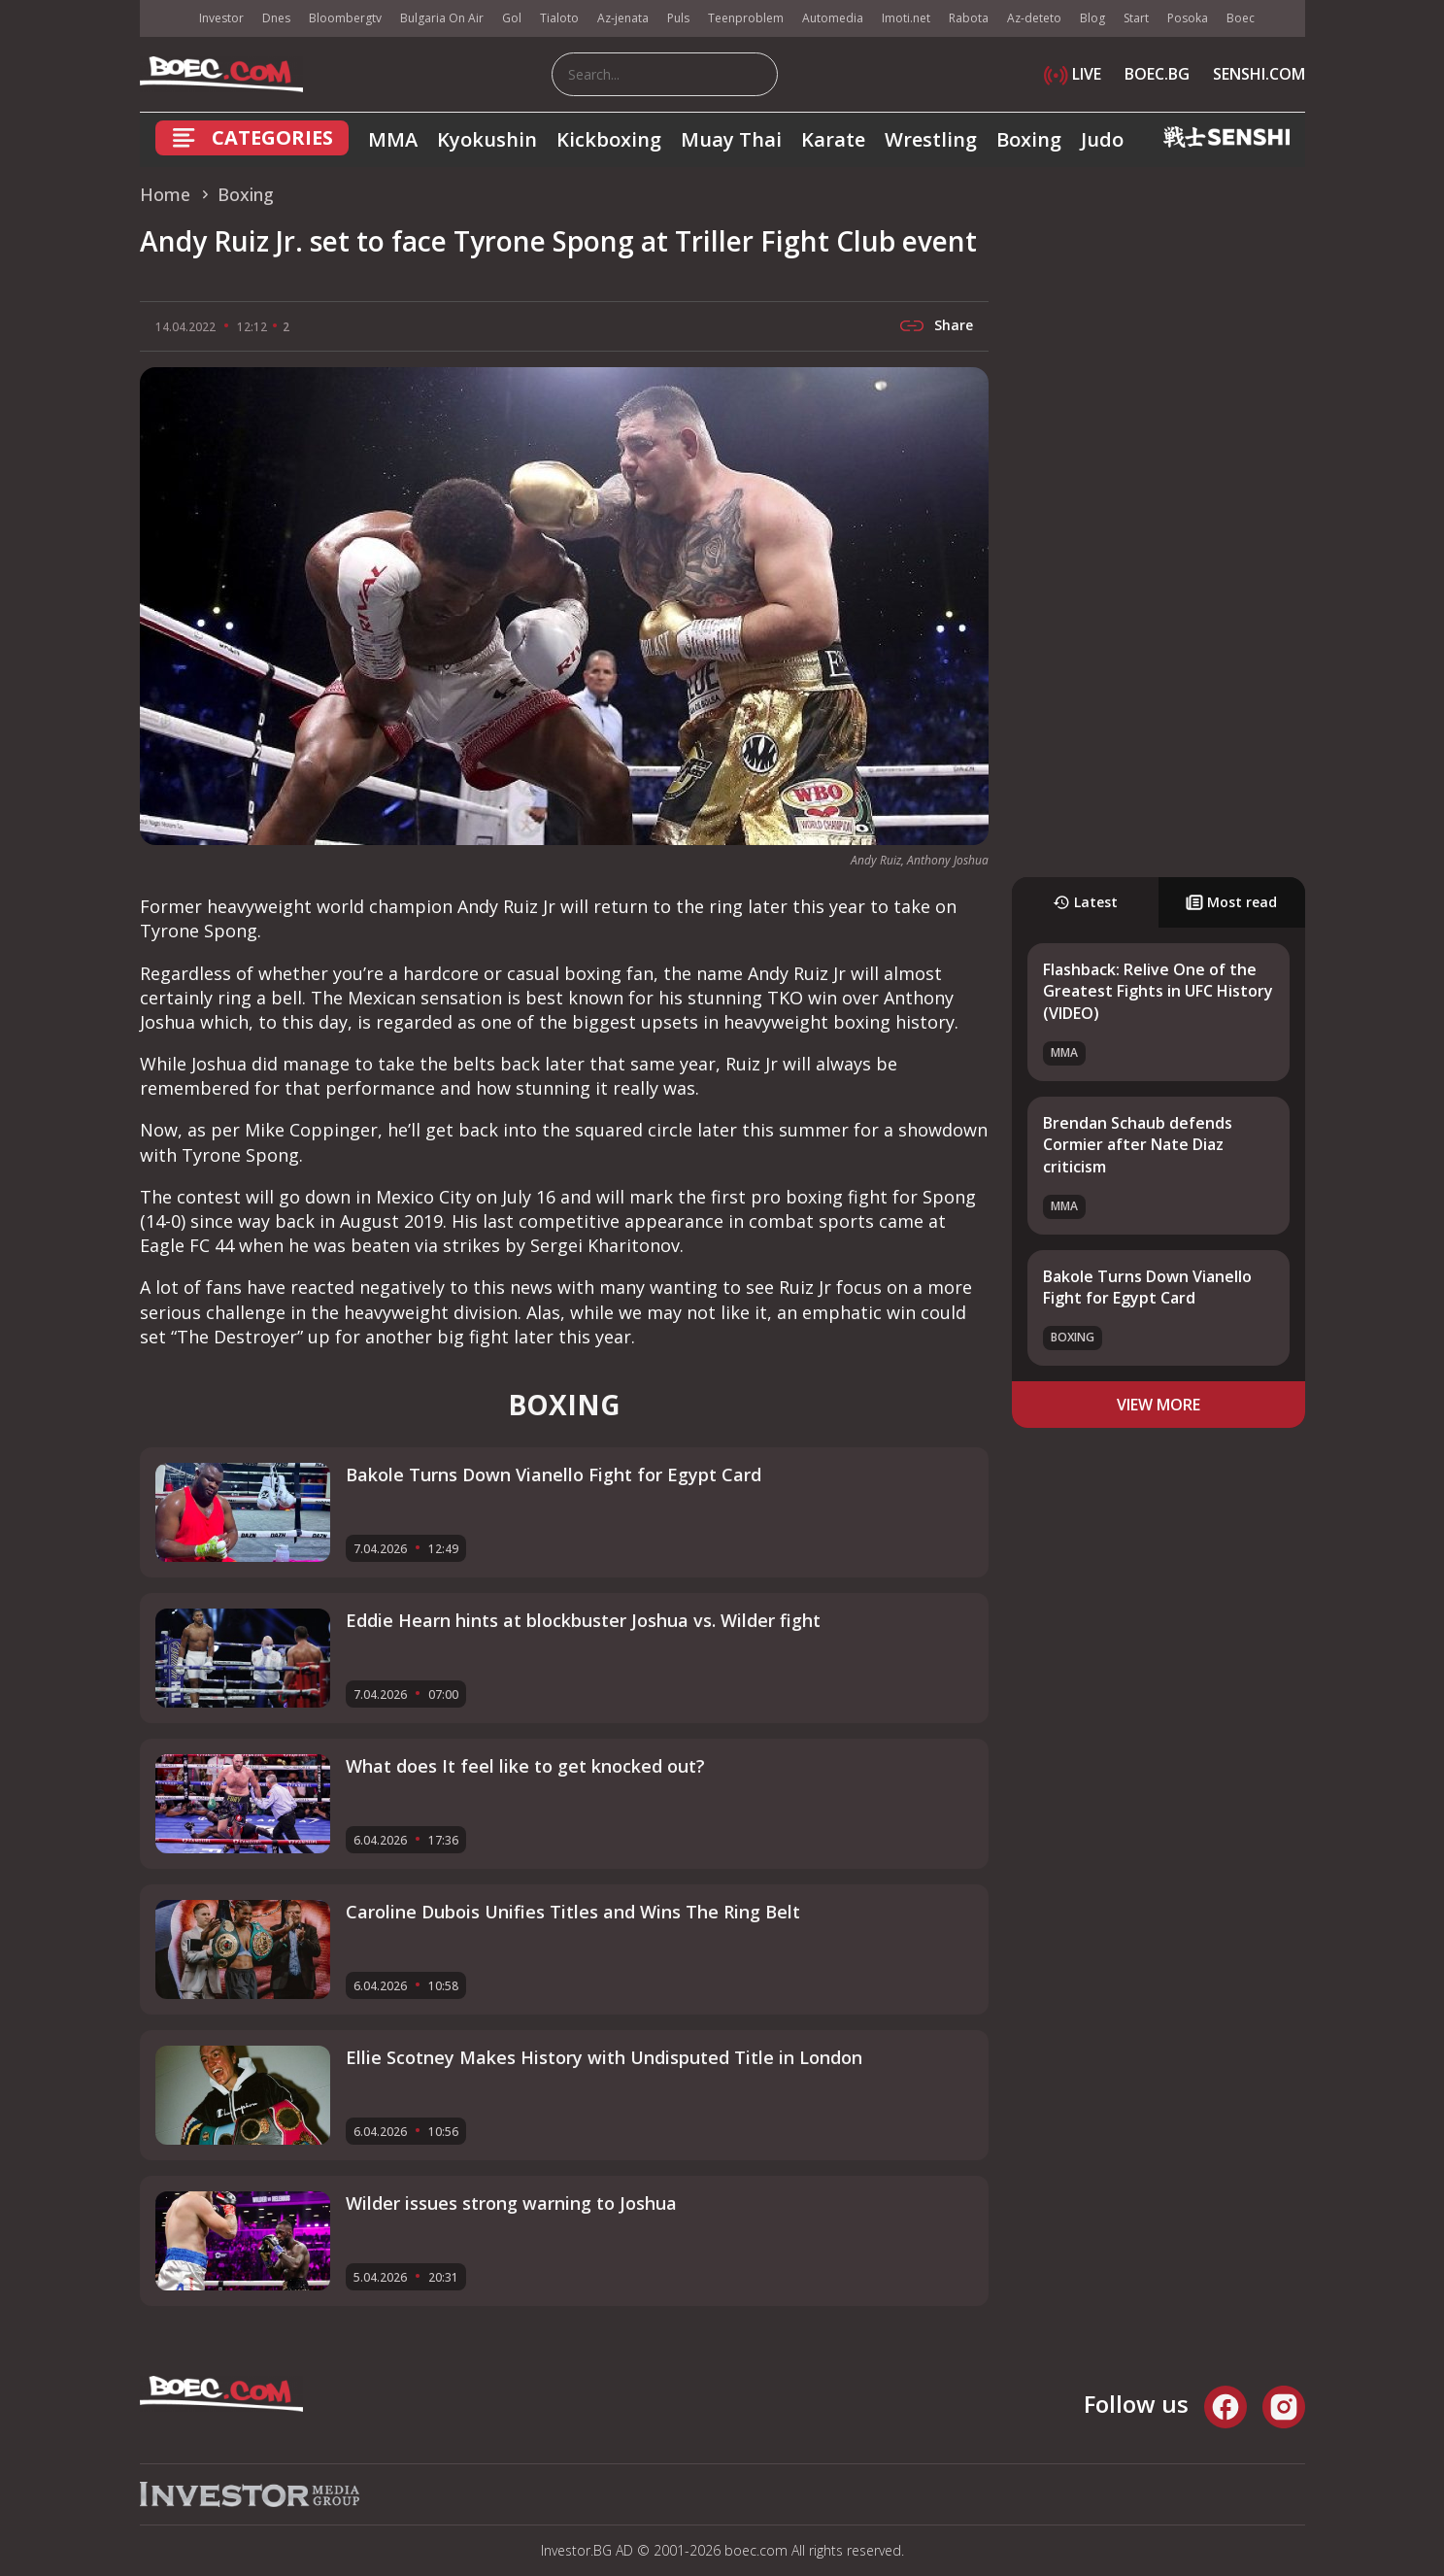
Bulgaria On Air (442, 18)
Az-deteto (1034, 18)
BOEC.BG (1157, 74)
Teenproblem (746, 18)
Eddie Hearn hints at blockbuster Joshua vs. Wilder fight (583, 1620)
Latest (1085, 902)
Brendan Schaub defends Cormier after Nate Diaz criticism (1137, 1144)
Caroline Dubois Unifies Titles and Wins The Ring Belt (573, 1911)
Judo (1102, 139)
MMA (393, 139)
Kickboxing (608, 139)
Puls (678, 18)
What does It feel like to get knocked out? (525, 1766)
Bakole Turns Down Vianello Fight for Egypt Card (1147, 1287)
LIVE (1072, 74)
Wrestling (931, 139)
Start (1136, 18)
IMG (164, 19)
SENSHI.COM (1259, 74)
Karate (833, 139)
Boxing (1028, 139)
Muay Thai (731, 139)
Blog (1092, 18)
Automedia (832, 18)
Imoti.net (906, 18)
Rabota (969, 18)
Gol (511, 18)
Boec (1240, 18)
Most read (1231, 902)
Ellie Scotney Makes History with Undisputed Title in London (604, 2057)
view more (1158, 1404)
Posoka (1187, 18)
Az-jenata (623, 18)
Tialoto (559, 18)
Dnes (276, 18)
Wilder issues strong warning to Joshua (511, 2203)
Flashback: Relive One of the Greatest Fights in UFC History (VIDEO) (1158, 991)
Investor (221, 18)
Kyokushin (487, 139)
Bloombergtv (345, 18)
